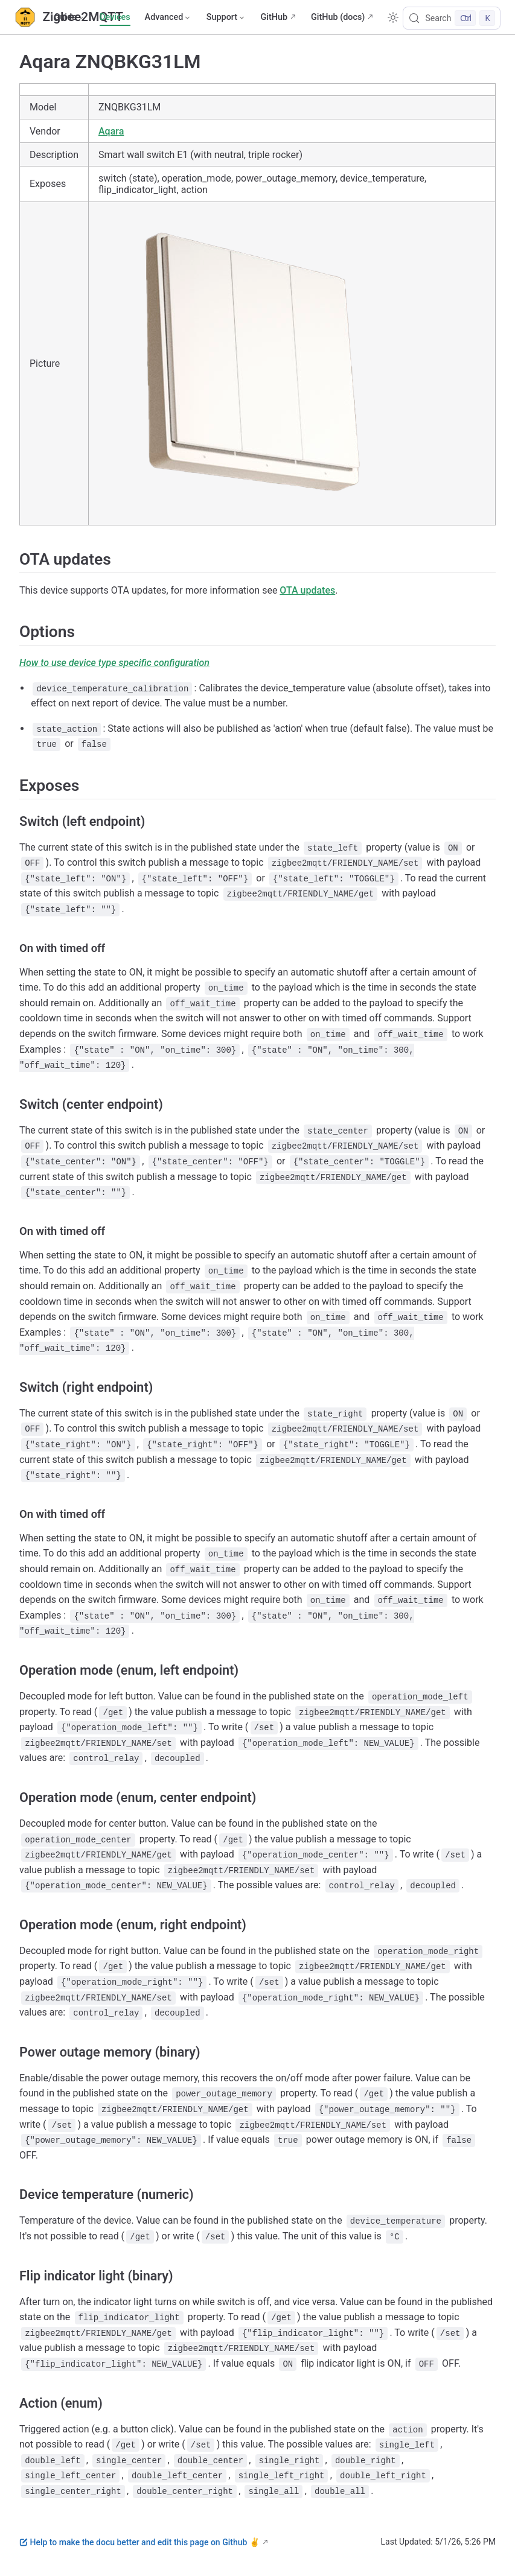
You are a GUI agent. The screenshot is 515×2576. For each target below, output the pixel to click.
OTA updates (307, 590)
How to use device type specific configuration (114, 662)
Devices (115, 17)
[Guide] (69, 17)
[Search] (452, 18)
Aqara (111, 131)
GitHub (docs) (338, 17)
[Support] (226, 17)
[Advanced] (168, 17)
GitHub (273, 17)
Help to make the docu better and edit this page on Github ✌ (139, 2542)
